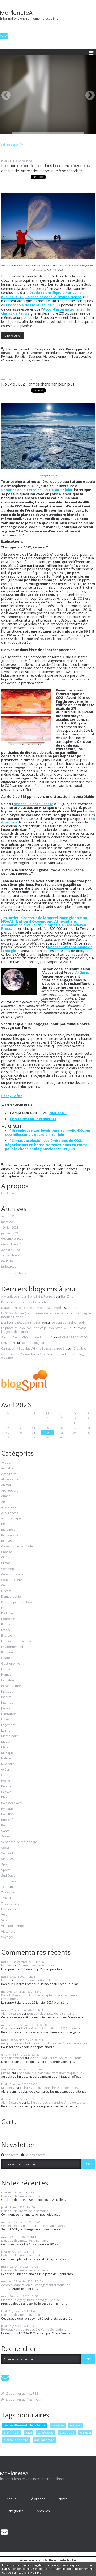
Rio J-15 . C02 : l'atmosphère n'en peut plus (38, 384)
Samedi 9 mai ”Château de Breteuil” (26, 1337)
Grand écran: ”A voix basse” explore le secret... (34, 1354)
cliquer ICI (58, 1112)
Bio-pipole (8, 1530)
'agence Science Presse (33, 803)
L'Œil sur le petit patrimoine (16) (23, 1322)
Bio (3, 1524)
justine (6, 2073)
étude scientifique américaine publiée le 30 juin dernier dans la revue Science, (41, 294)
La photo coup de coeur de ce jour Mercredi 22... (35, 1328)
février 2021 (9, 1228)
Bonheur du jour (32, 1343)
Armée (6, 1496)
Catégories (15, 2510)
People (6, 1786)
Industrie (56, 353)
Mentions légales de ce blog (62, 2560)
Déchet (6, 1591)
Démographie (11, 1596)
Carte (9, 2121)
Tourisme (8, 1887)
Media (5, 1742)
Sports (6, 1870)
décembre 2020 (12, 1239)
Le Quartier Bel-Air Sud (68, 1322)
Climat (56, 1165)
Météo (69, 353)
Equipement (9, 1652)
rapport (43, 1172)
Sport (5, 1864)
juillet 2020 (8, 1267)
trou (17, 360)
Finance (6, 1658)
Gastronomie (10, 1663)
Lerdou (6, 1980)
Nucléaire (8, 1764)
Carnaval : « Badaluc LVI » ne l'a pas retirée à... (34, 1348)
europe (75, 2425)
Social (5, 1848)
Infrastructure (11, 1686)
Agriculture (9, 1474)
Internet (7, 1703)
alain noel (11, 2432)
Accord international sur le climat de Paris (45, 311)
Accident (7, 1463)
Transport (8, 1892)
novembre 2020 (12, 1244)
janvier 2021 (9, 1233)
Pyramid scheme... (14, 1302)
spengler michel (12, 2058)
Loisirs (5, 1731)
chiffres (65, 1172)
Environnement (38, 353)
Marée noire (10, 1736)
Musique (7, 1753)
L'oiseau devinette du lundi (37, 1965)
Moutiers (7, 2087)
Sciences (35, 356)
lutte (28, 2432)
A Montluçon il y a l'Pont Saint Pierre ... (28, 1296)
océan (5, 1770)
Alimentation (10, 1479)
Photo (5, 1797)
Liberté (74, 1308)
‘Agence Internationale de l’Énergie (46, 948)
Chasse (6, 1552)
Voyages (7, 1937)
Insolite (6, 1697)
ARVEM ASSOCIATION (73, 1337)
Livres (5, 1719)
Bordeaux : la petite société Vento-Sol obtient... (34, 2329)
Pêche (5, 1781)
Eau (4, 1608)
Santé (5, 1831)
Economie (8, 1619)
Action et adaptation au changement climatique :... (40, 1997)
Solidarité (8, 1853)
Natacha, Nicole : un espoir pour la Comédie (32, 1308)
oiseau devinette (16, 2440)
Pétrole (6, 1792)
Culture (6, 1585)
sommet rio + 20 (31, 1176)
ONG (90, 353)
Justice (5, 1708)
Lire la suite (12, 335)
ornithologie (45, 2432)
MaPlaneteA (16, 12)
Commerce (9, 1569)
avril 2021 (8, 1216)
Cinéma (6, 1557)
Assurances (9, 1513)
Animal (6, 1485)
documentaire (44, 2440)
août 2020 (8, 1261)
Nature (80, 353)
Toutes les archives (13, 1273)
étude (26, 360)
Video (5, 1920)
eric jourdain (10, 2043)
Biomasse (8, 1541)
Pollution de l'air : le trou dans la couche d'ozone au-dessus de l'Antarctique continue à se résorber (46, 168)
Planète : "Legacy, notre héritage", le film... (31, 2300)
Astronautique (11, 1518)
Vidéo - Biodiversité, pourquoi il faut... (56, 2058)
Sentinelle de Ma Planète (19, 1842)
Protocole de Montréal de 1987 (33, 305)
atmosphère (40, 360)
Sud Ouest (8, 1875)
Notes (63, 2498)
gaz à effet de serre (22, 1172)
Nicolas (6, 1965)
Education (8, 1624)
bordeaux (57, 2425)
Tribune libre (10, 1903)
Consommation (12, 1574)
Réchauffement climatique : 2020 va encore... (52, 2028)
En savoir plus (33, 2573)
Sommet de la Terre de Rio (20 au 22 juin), (37, 489)
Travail (6, 1898)
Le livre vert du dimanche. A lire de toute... (49, 2087)
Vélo (4, 1915)
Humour (7, 1675)
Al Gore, (82, 972)
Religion (7, 1825)
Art (3, 1502)
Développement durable (18, 1602)
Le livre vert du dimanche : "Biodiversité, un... (57, 2043)
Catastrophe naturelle (17, 1546)
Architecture (9, 1491)
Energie (6, 1635)
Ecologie (20, 353)
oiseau (85, 2432)
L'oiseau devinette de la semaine (51, 2013)
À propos (38, 2498)
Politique (7, 356)
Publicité (7, 1820)
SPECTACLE (9, 1859)
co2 (74, 1172)
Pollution (21, 356)
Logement (8, 1725)
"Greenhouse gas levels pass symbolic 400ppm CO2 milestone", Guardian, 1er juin (47, 1132)
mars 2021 (8, 1222)
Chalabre (79, 1348)
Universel (8, 1343)
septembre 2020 (12, 1255)
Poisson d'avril (11, 1803)
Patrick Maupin (11, 1995)
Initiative (7, 1691)
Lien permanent (15, 349)
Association (9, 1507)
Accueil (12, 2498)
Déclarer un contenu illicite (33, 2560)
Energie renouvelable (16, 1641)
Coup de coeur (11, 1580)
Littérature (8, 1714)
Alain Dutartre (11, 2013)
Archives (43, 2510)
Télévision (8, 1881)
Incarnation (41, 1302)
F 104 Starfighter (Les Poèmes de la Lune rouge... (35, 1313)
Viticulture (8, 1931)
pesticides (66, 2432)
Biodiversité (9, 1535)
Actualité (58, 349)
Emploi (6, 1630)
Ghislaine (8, 2028)
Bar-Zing (67, 1296)
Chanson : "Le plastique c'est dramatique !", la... (51, 2073)
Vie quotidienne (54, 356)
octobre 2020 (10, 1250)
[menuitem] (12, 2498)
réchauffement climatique (24, 2425)
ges (3, 1172)
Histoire (6, 1669)
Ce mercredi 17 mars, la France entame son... (33, 2226)
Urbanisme (9, 1909)
